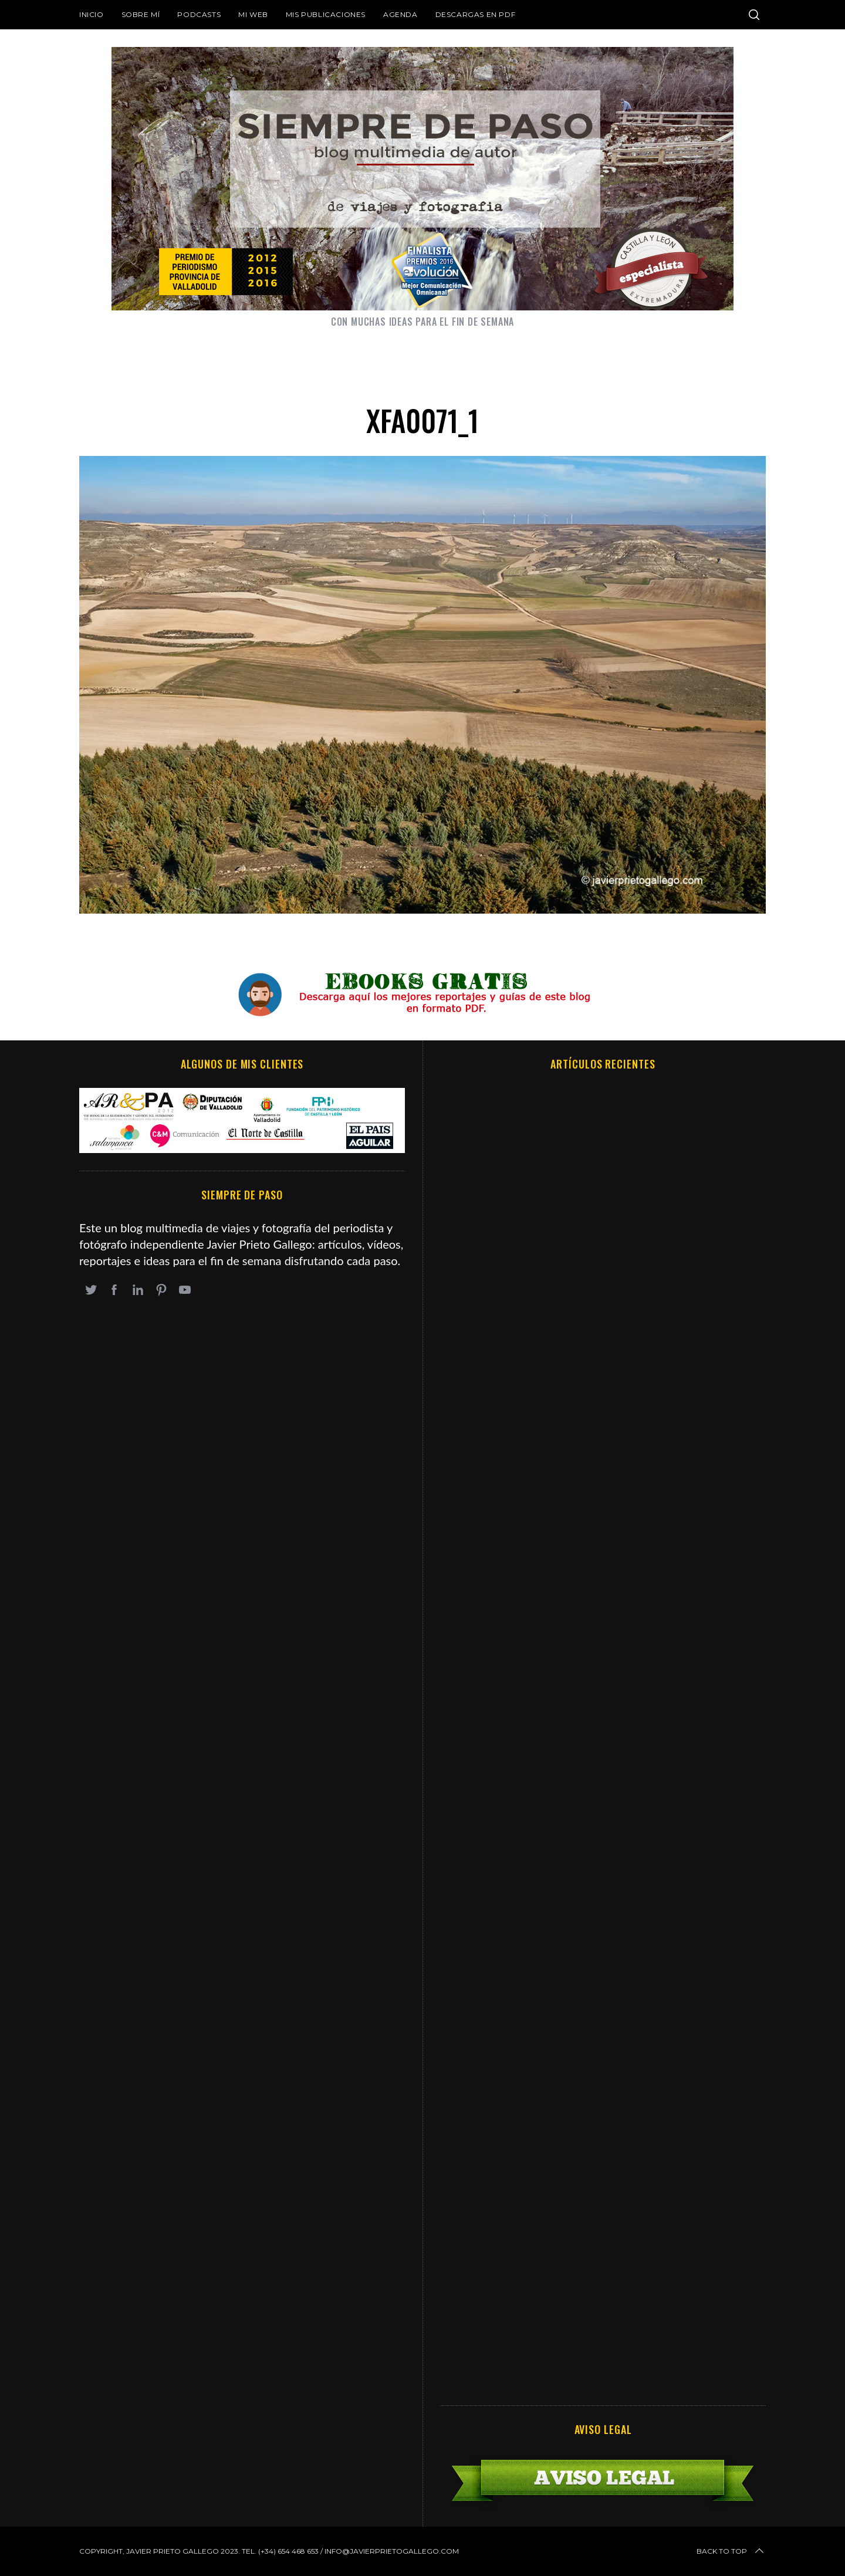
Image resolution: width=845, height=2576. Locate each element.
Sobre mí (140, 14)
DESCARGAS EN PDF (475, 14)
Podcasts (199, 14)
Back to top (731, 2551)
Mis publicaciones (326, 14)
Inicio (91, 14)
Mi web (253, 14)
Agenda (400, 14)
